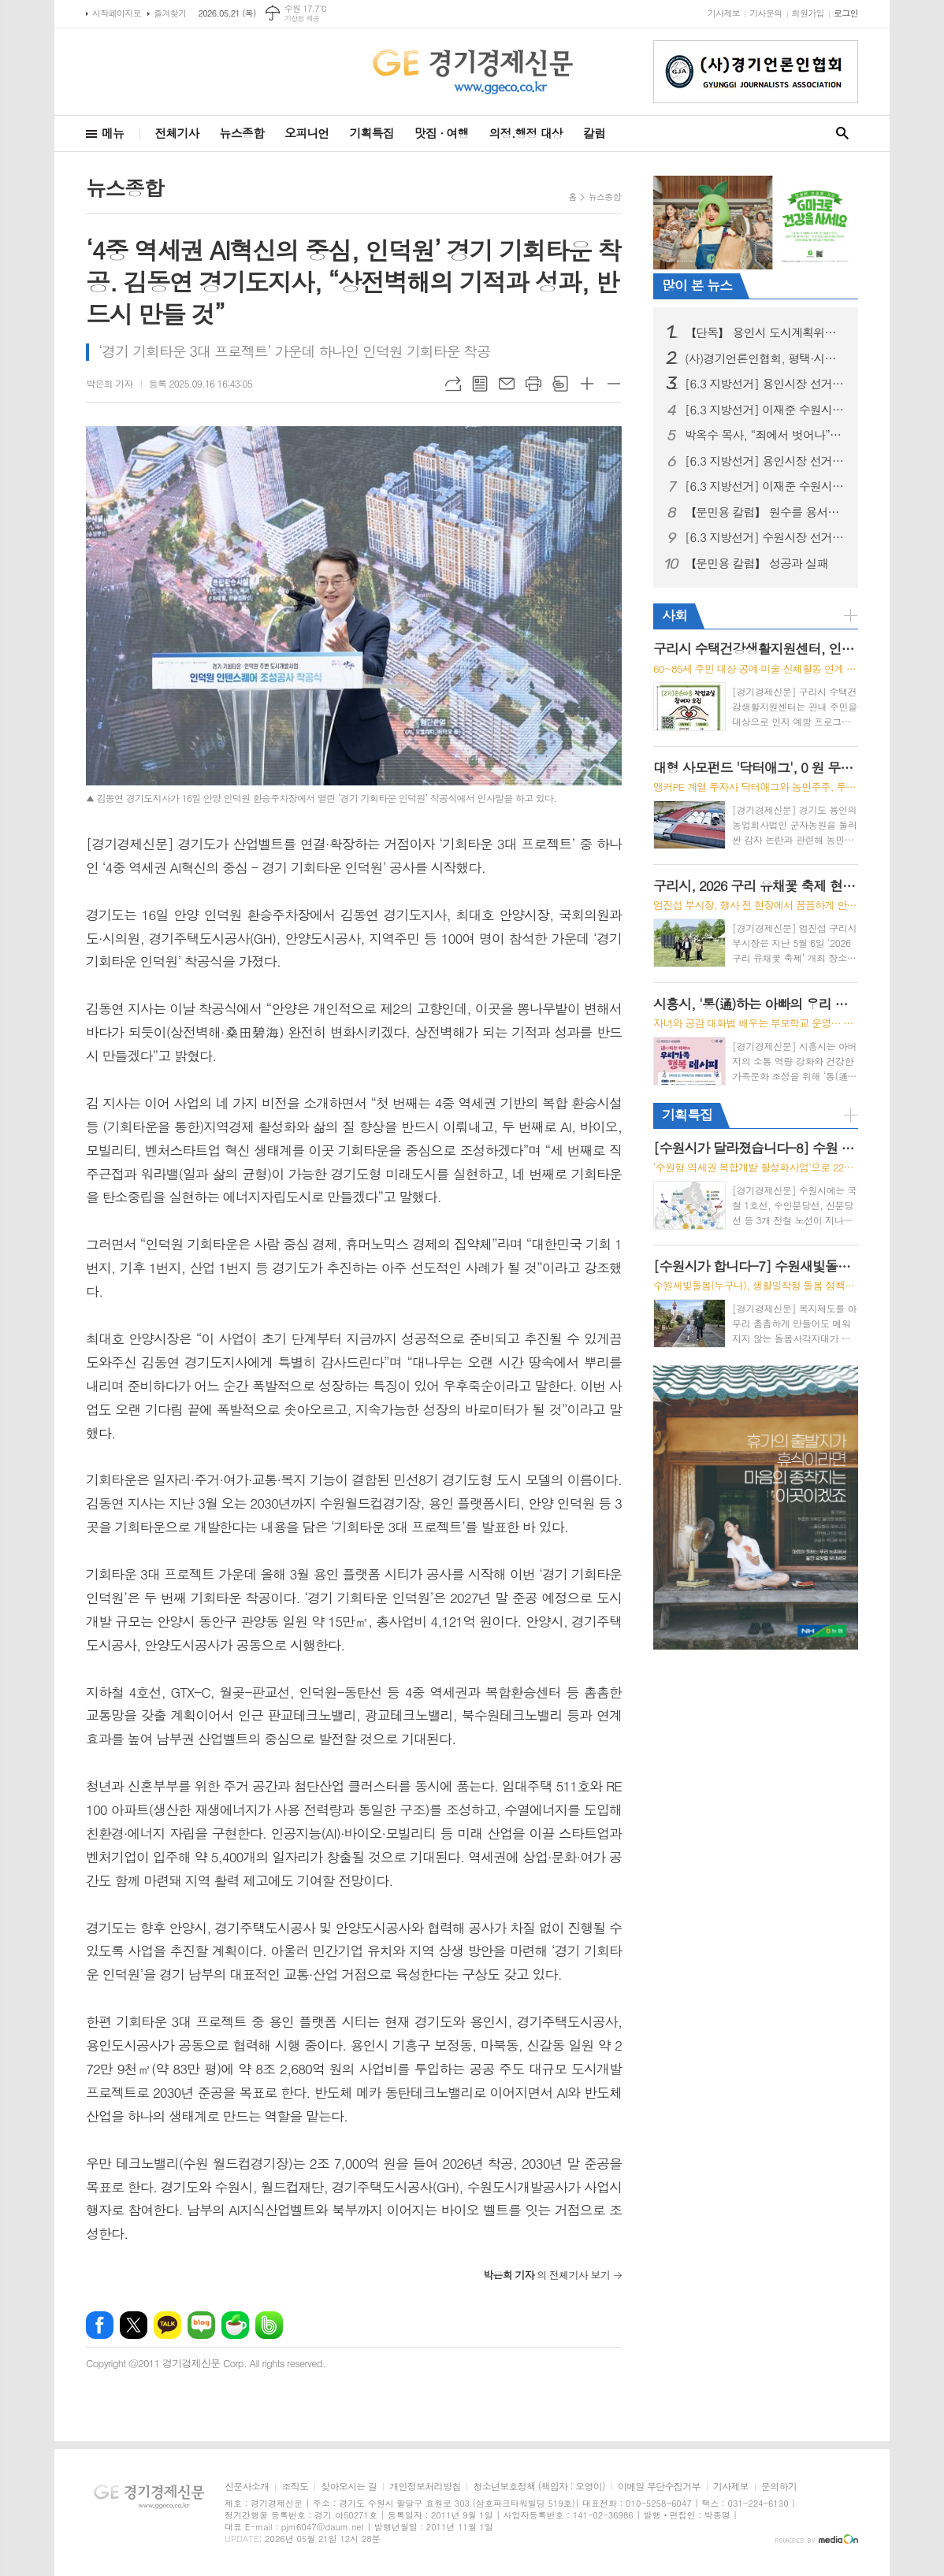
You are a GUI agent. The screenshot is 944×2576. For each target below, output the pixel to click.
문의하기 (779, 2486)
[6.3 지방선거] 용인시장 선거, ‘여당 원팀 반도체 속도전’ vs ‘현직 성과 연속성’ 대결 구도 (765, 461)
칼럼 (594, 132)
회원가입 (808, 13)
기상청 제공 (302, 18)
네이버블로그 (201, 2325)
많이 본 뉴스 (697, 285)
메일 (507, 384)
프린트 (533, 384)
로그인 (846, 13)
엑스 (133, 2325)
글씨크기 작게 (614, 384)
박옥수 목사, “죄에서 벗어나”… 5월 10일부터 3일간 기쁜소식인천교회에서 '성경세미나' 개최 (765, 435)
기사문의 (765, 13)
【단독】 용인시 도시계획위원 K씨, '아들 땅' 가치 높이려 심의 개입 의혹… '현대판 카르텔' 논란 (765, 332)
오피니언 (306, 132)
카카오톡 (167, 2325)
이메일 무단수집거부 (659, 2486)
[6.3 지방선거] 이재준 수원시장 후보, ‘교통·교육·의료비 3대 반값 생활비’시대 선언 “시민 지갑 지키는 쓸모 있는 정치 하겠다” (765, 410)
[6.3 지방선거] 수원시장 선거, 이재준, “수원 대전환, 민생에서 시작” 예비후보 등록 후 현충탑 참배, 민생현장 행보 (765, 537)
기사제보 (724, 13)
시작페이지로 (116, 13)
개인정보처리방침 (424, 2486)
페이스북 (99, 2325)
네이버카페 (235, 2325)
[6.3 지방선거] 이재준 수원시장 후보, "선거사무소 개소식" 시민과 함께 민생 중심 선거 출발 (765, 486)
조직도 (294, 2486)
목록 (480, 384)
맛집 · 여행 (441, 132)
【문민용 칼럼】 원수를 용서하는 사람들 (765, 512)
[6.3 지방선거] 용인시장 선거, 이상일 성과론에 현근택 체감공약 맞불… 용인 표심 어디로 (765, 384)
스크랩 (560, 384)
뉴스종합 (242, 132)
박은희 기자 (109, 383)
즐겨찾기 (170, 13)
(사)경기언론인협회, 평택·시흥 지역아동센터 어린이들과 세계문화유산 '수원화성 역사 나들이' (765, 358)
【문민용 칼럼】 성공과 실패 (756, 563)
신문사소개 (247, 2486)
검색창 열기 (842, 133)
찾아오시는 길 (349, 2486)
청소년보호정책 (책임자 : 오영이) (538, 2486)
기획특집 (371, 132)
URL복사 (453, 384)
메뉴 (113, 132)
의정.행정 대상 (526, 132)
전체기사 (176, 132)
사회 (674, 615)
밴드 (269, 2325)
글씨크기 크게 (587, 384)
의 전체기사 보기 (546, 2274)
